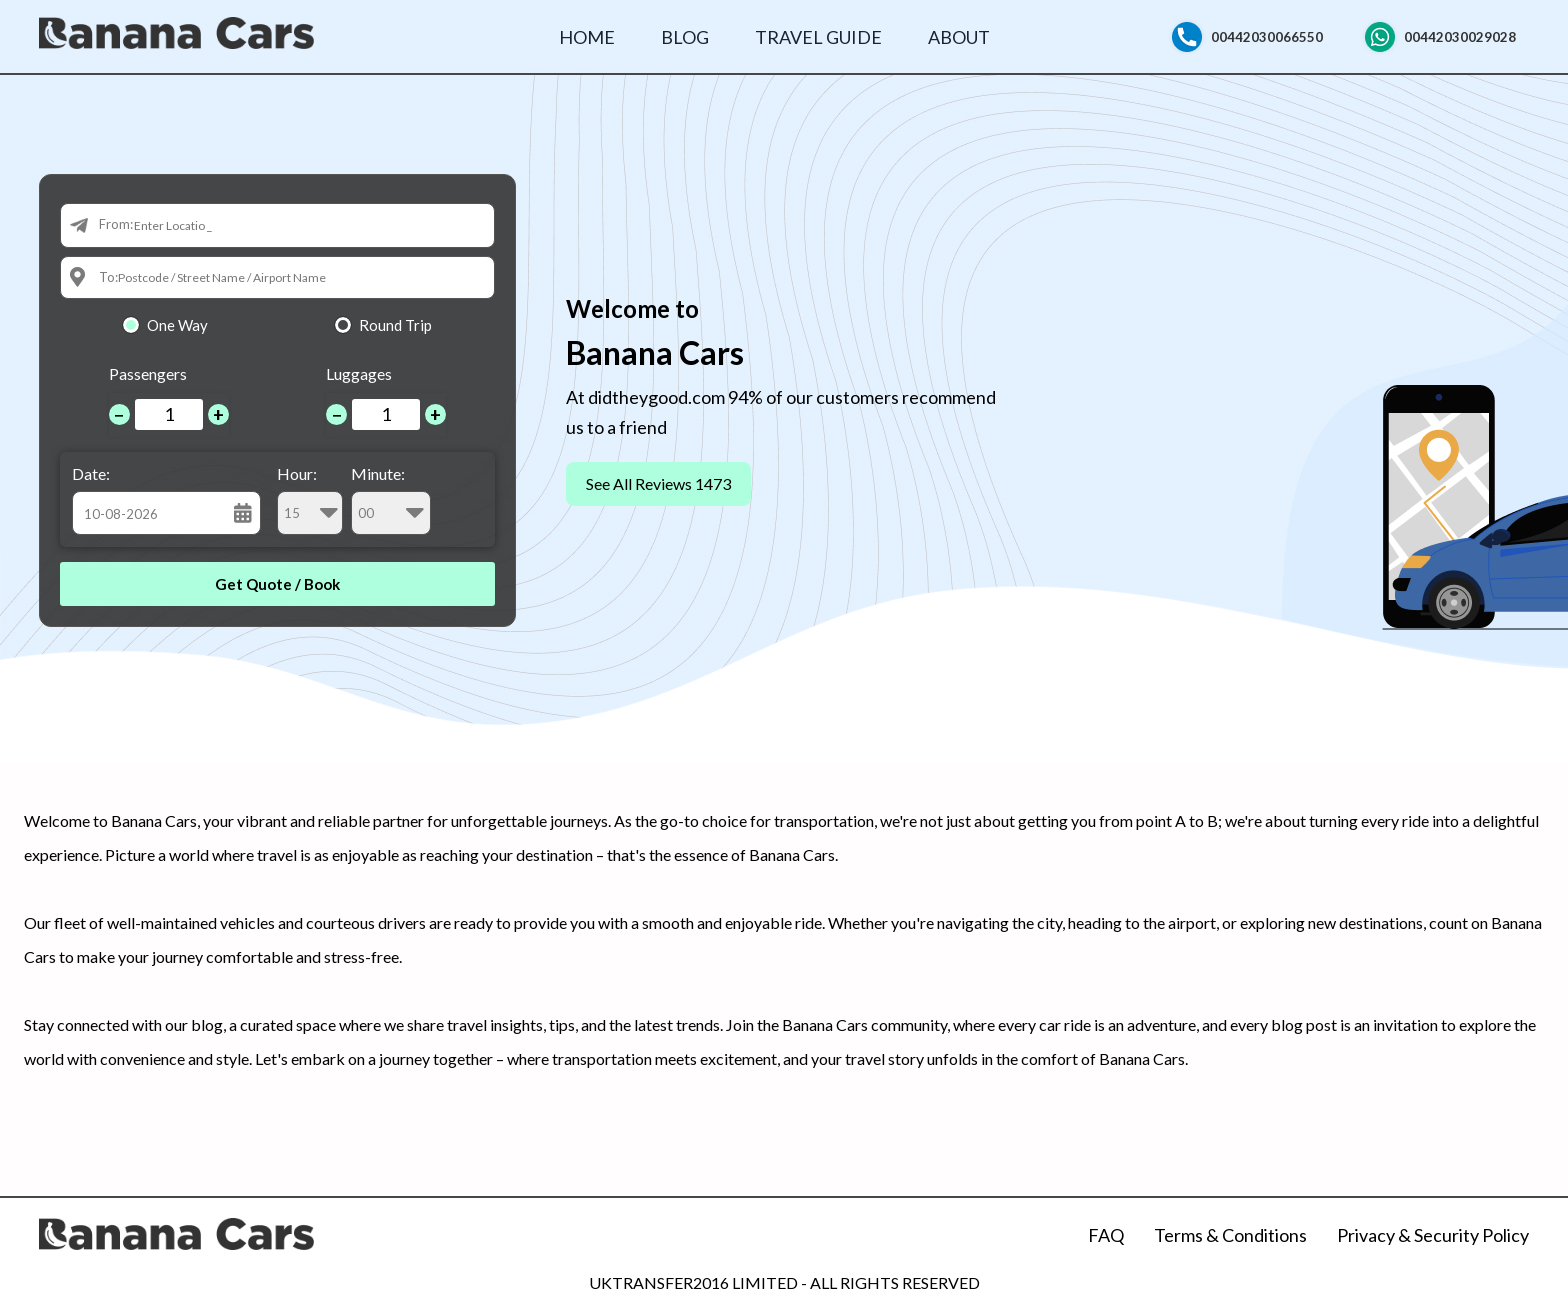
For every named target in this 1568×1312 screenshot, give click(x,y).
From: (116, 224)
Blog (685, 37)
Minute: (391, 499)
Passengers (148, 373)
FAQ (1106, 1235)
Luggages (359, 373)
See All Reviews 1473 (658, 483)
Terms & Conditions (1230, 1235)
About (959, 37)
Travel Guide (818, 37)
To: (108, 277)
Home (587, 37)
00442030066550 (1267, 37)
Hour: (310, 499)
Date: (91, 473)
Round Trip (395, 325)
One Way (177, 325)
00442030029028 (1460, 37)
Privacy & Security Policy (1433, 1235)
